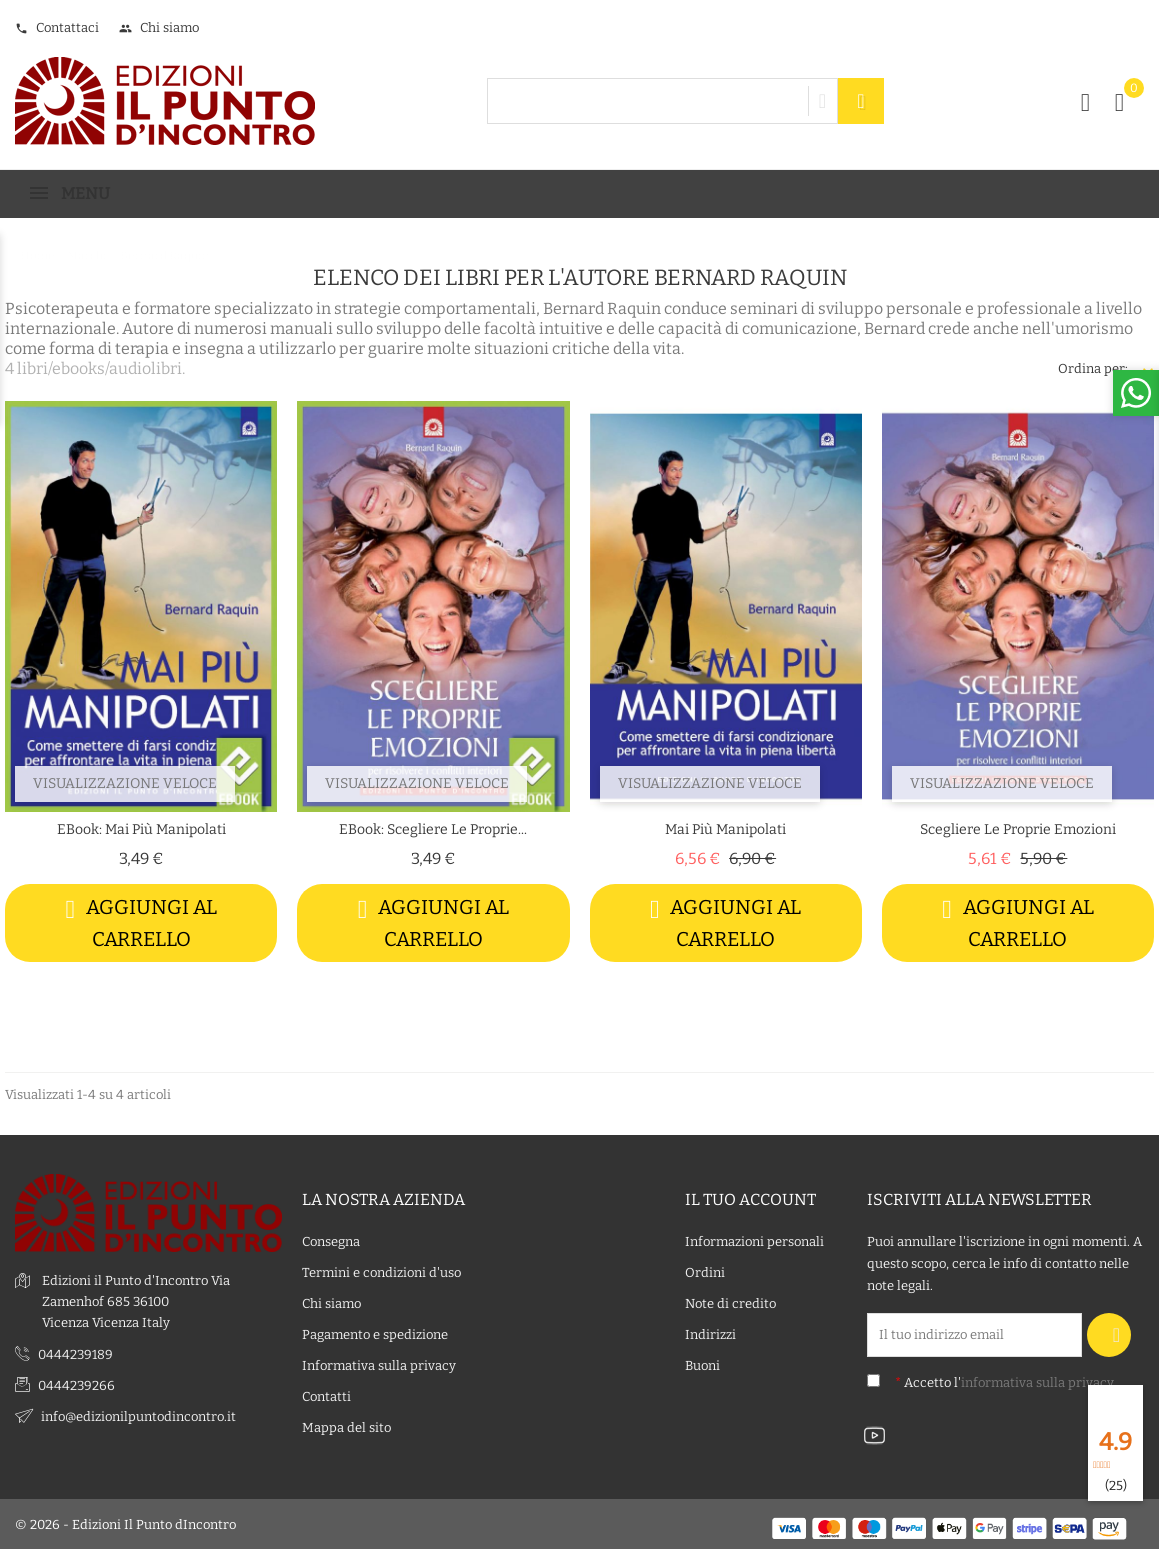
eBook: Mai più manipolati (141, 829)
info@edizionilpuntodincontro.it (138, 1414)
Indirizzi (710, 1333)
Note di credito (730, 1302)
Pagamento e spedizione (375, 1333)
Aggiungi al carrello (141, 922)
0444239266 (76, 1383)
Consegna (331, 1240)
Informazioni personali (754, 1240)
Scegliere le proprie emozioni (1018, 829)
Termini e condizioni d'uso (381, 1271)
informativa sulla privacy (1037, 1381)
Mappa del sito (346, 1426)
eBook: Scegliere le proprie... (433, 829)
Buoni (702, 1364)
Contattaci (57, 27)
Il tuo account (750, 1197)
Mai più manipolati (725, 829)
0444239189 (75, 1352)
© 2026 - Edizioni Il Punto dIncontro (125, 1523)
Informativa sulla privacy (379, 1364)
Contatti (326, 1395)
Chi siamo (159, 27)
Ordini (705, 1271)
